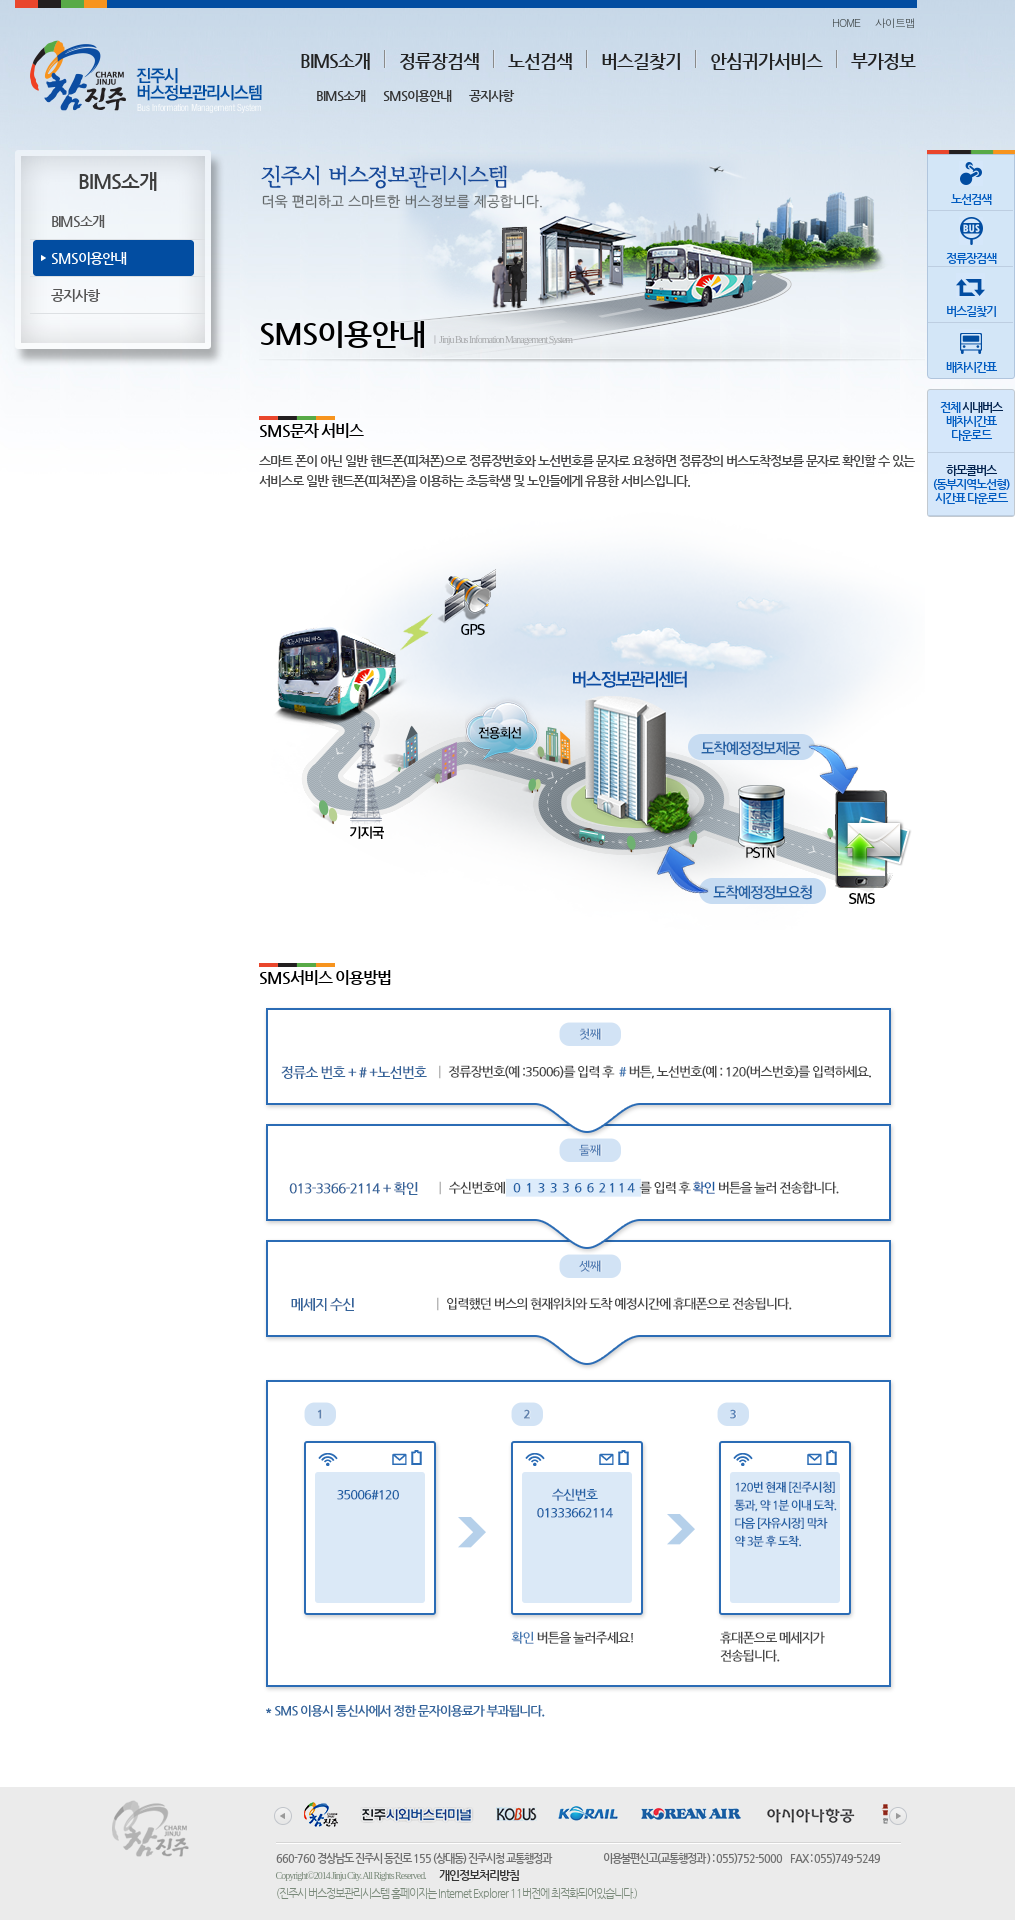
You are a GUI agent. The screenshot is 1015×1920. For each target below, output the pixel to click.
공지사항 (491, 95)
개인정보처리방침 (479, 1875)
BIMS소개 (335, 60)
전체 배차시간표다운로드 (971, 421)
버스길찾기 (641, 60)
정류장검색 (439, 60)
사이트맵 (895, 22)
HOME (846, 22)
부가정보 (883, 60)
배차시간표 (971, 348)
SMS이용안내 (417, 95)
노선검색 (540, 60)
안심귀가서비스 (766, 60)
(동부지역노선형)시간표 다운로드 (971, 484)
